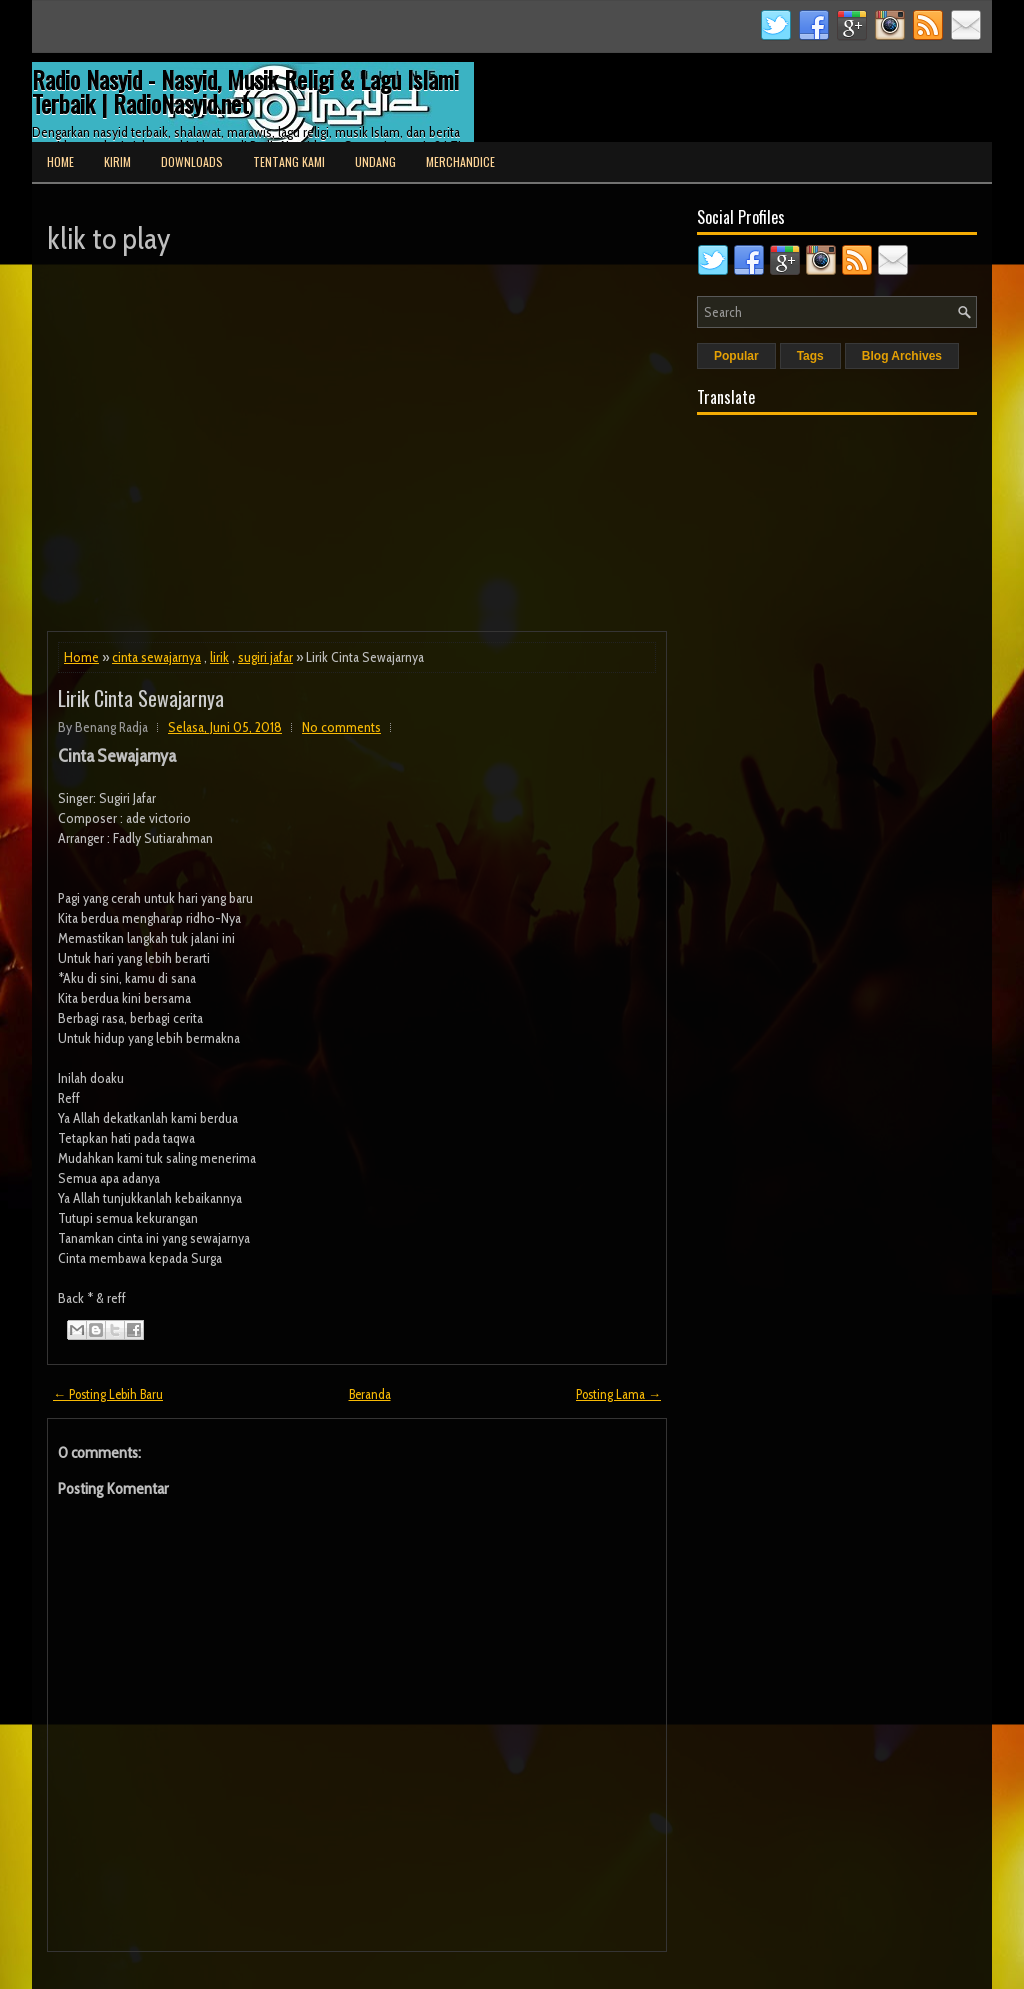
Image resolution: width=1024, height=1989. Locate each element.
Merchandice (460, 161)
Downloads (192, 161)
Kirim (117, 161)
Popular (736, 356)
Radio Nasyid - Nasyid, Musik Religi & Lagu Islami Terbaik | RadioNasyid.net (245, 91)
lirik (219, 657)
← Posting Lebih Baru (108, 1394)
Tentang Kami (289, 161)
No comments (341, 727)
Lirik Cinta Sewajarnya (141, 698)
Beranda (370, 1394)
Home (60, 161)
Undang (375, 161)
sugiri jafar (265, 657)
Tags (810, 356)
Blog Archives (902, 356)
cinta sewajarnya (156, 657)
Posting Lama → (618, 1394)
